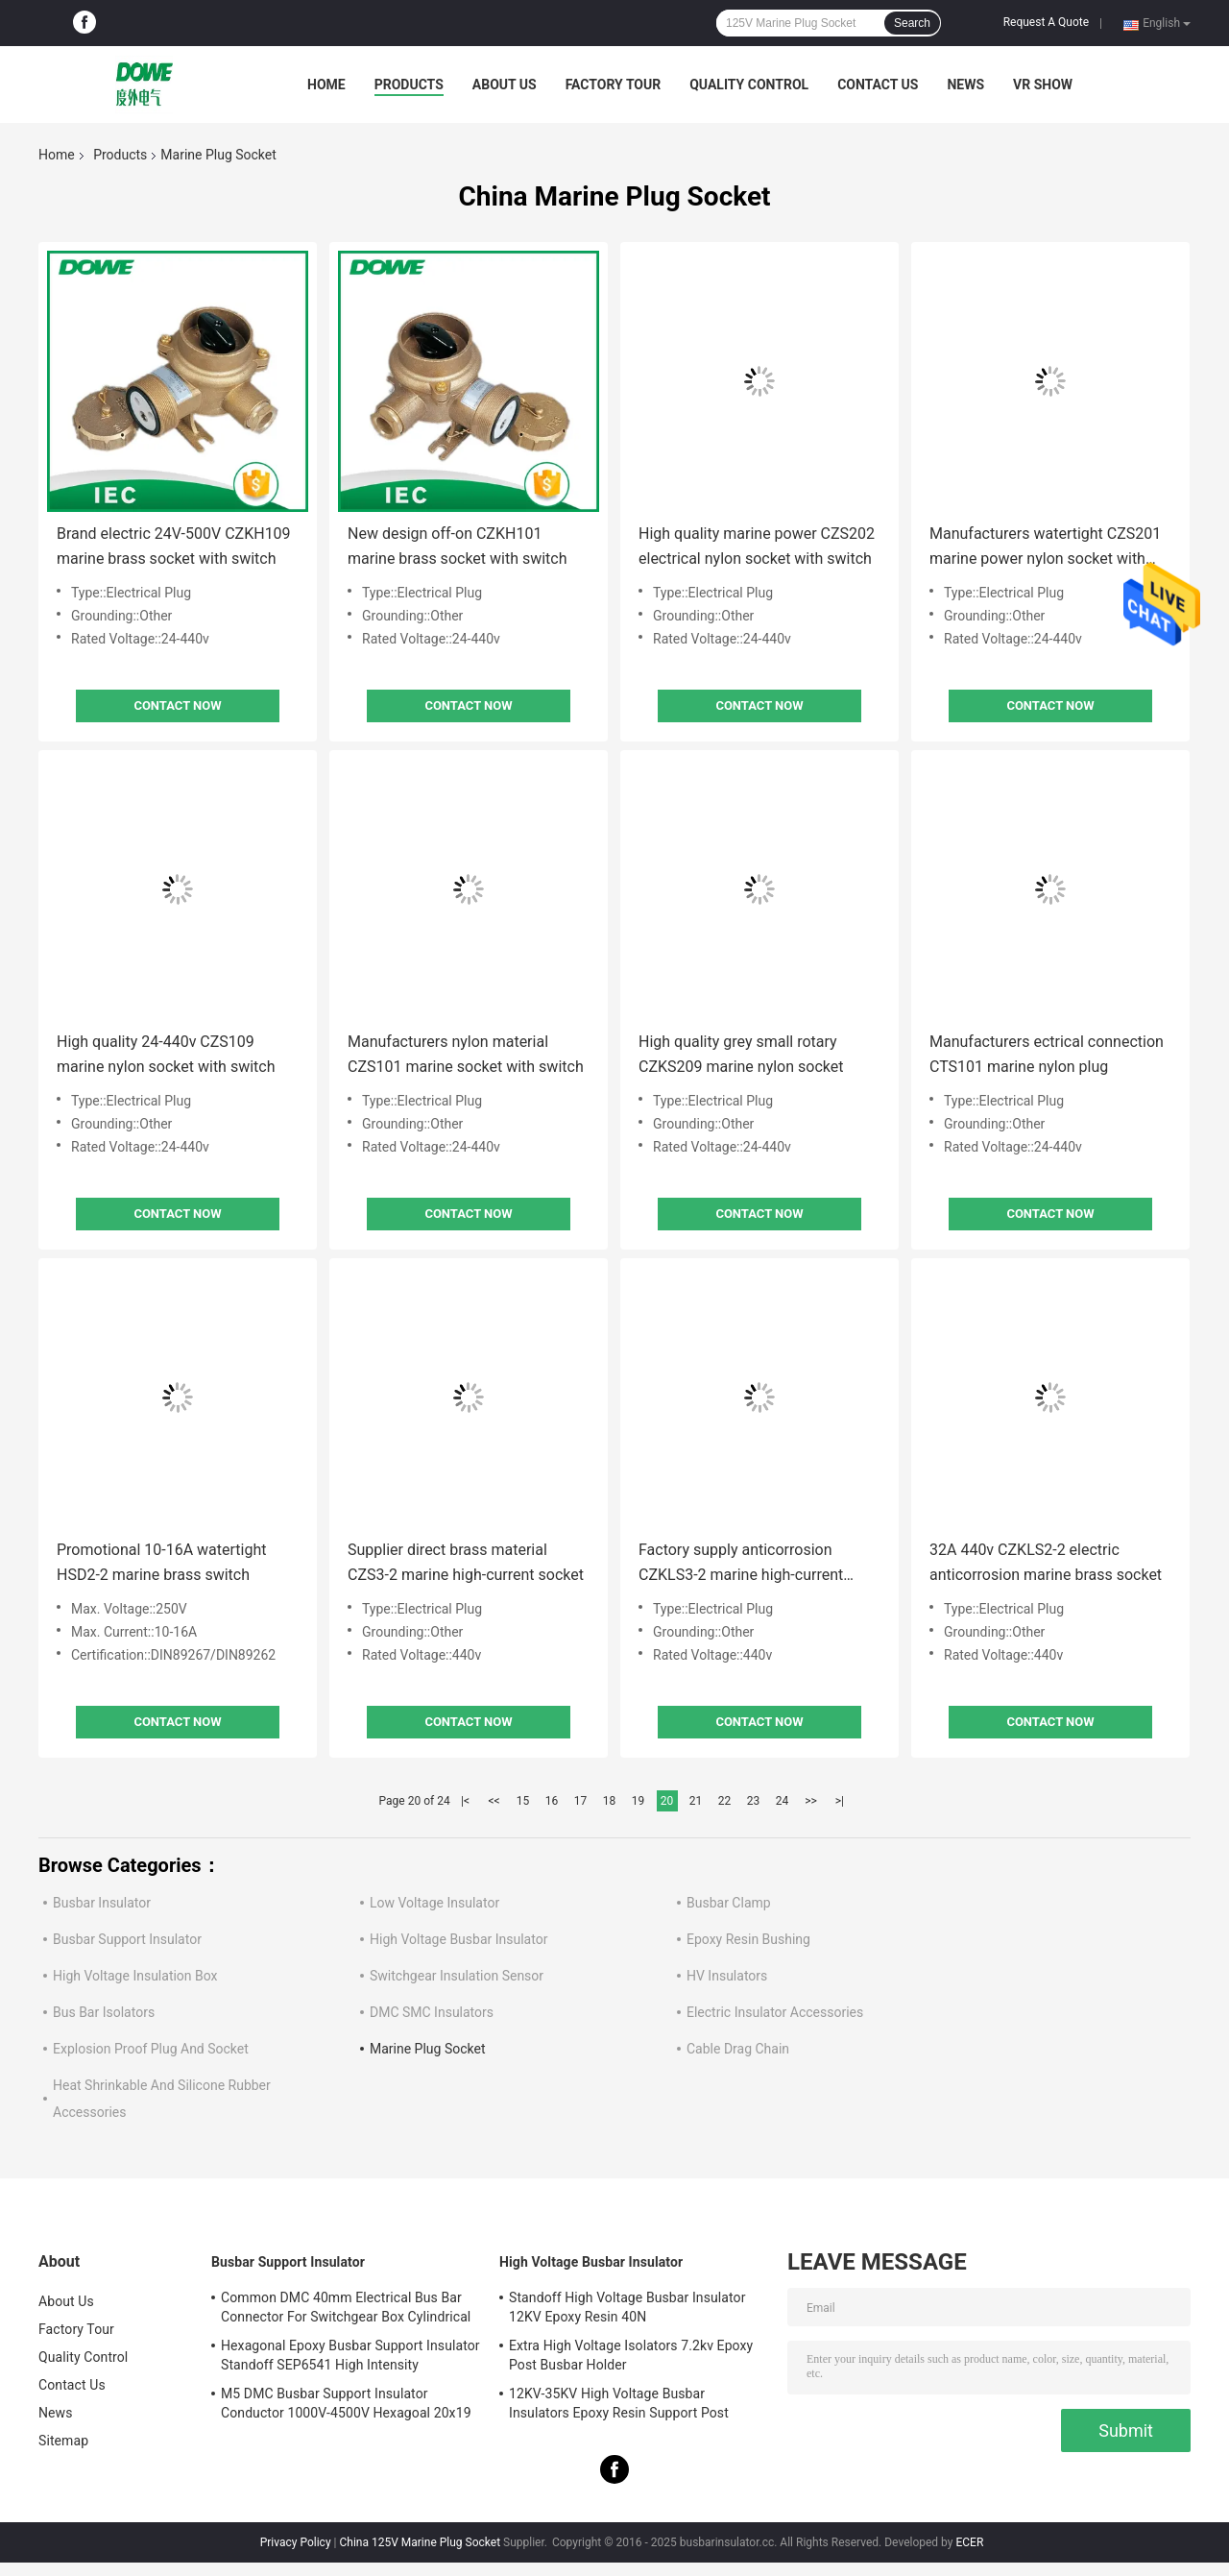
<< (494, 1801)
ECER (969, 2542)
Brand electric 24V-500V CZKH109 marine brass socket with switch (174, 546)
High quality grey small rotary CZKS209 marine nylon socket (741, 1054)
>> (811, 1801)
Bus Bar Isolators (104, 2012)
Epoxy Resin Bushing (748, 1939)
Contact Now (177, 705)
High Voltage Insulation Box (135, 1975)
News (965, 84)
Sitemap (63, 2440)
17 (581, 1801)
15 (523, 1801)
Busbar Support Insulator (127, 1939)
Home (326, 84)
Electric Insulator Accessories (775, 2012)
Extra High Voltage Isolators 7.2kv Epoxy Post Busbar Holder (631, 2355)
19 (638, 1801)
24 (782, 1801)
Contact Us (877, 84)
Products (409, 84)
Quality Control (748, 84)
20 (667, 1801)
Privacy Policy (295, 2542)
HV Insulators (727, 1975)
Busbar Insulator (102, 1902)
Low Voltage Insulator (434, 1902)
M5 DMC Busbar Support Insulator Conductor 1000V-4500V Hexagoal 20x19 (346, 2403)
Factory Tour (614, 84)
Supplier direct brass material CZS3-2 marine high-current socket (466, 1562)
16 (552, 1801)
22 (725, 1801)
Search (912, 23)
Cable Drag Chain (738, 2048)
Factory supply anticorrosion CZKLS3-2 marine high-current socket (741, 1564)
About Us (504, 84)
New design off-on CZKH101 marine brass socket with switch (457, 546)
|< (465, 1801)
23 (753, 1801)
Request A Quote (1046, 22)
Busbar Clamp (729, 1902)
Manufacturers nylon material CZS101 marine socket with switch (466, 1054)
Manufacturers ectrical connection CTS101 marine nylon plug (1046, 1054)
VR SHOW (1042, 84)
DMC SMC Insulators (432, 2012)
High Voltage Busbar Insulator (458, 1939)
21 (696, 1801)
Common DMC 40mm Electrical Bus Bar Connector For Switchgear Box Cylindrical (345, 2307)
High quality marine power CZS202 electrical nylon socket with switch (757, 546)
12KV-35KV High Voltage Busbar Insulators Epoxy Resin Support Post (619, 2403)
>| (839, 1801)
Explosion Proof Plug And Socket (151, 2048)
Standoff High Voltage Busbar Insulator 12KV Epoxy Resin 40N (627, 2307)
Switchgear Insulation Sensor (456, 1975)
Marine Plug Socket (428, 2048)
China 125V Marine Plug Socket (419, 2542)
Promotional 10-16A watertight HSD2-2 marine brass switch (162, 1562)
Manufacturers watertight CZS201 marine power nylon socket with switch (1045, 547)
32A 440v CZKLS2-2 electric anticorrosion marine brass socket (1045, 1562)
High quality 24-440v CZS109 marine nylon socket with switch (166, 1054)
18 (609, 1801)
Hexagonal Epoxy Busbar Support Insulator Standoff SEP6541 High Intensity (350, 2355)
